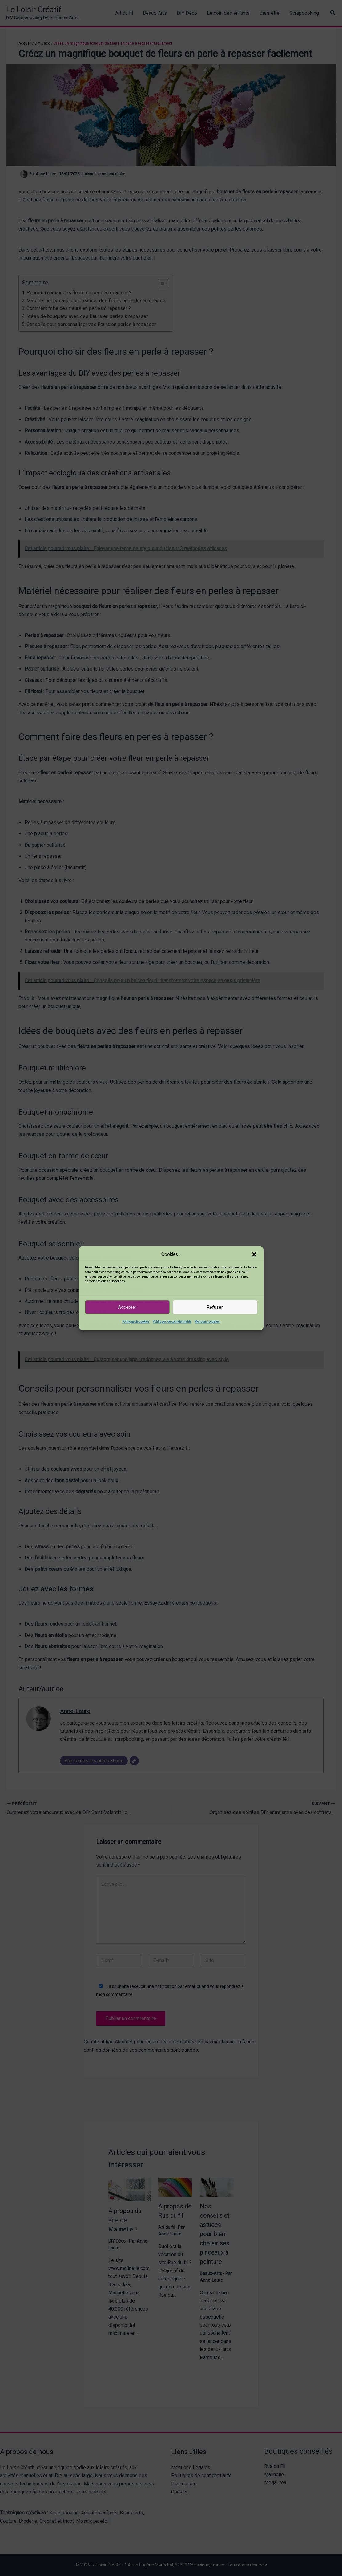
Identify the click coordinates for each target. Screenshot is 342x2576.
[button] (254, 1254)
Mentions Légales (207, 1322)
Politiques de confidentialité (172, 1322)
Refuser (215, 1307)
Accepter (127, 1307)
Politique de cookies (136, 1322)
